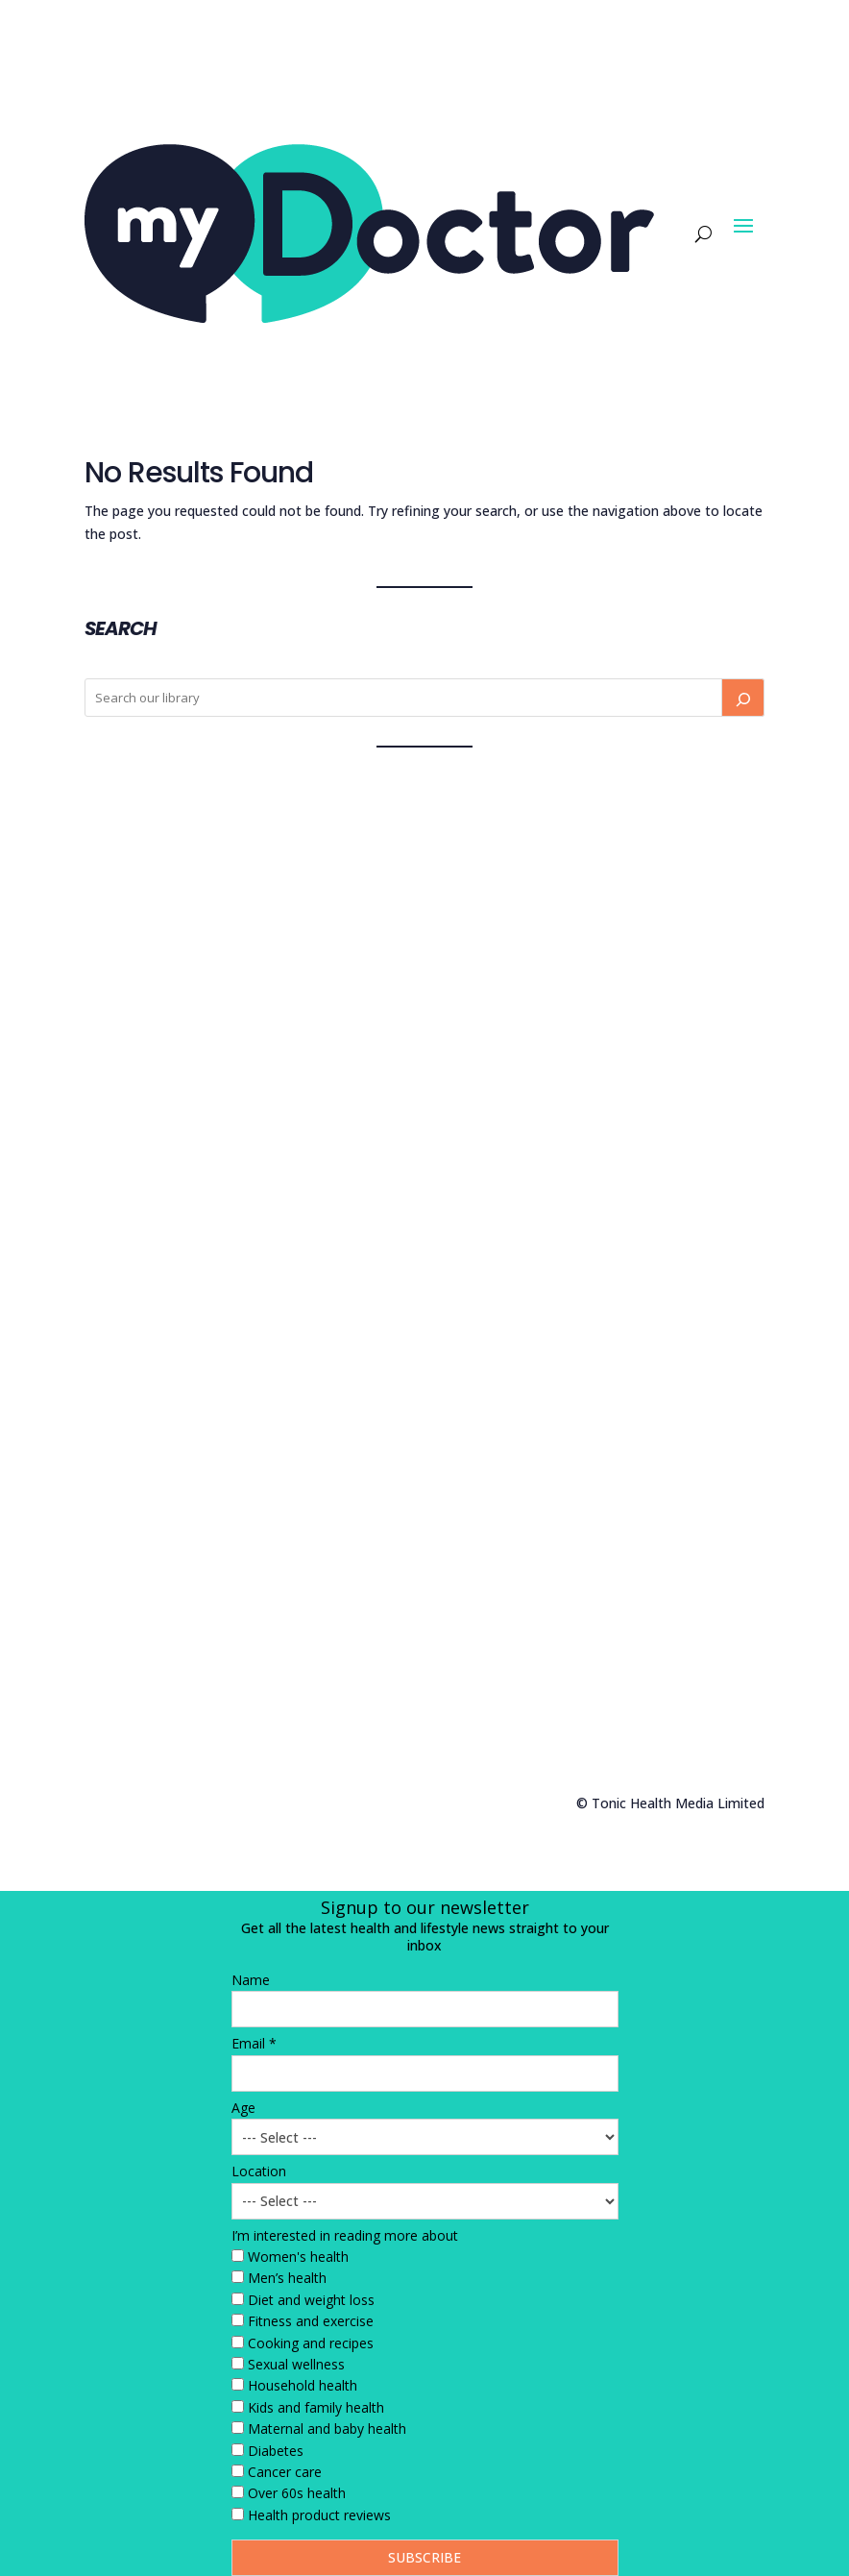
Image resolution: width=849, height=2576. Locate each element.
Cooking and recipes (311, 2343)
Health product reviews (319, 2515)
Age (243, 2107)
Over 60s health (297, 2493)
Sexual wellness (296, 2364)
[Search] (742, 697)
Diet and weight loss (311, 2300)
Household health (302, 2385)
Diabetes (275, 2450)
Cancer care (285, 2472)
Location (258, 2171)
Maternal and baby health (327, 2428)
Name (250, 1980)
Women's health (298, 2256)
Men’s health (287, 2278)
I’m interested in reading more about (344, 2235)
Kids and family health (316, 2407)
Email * (254, 2043)
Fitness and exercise (311, 2321)
